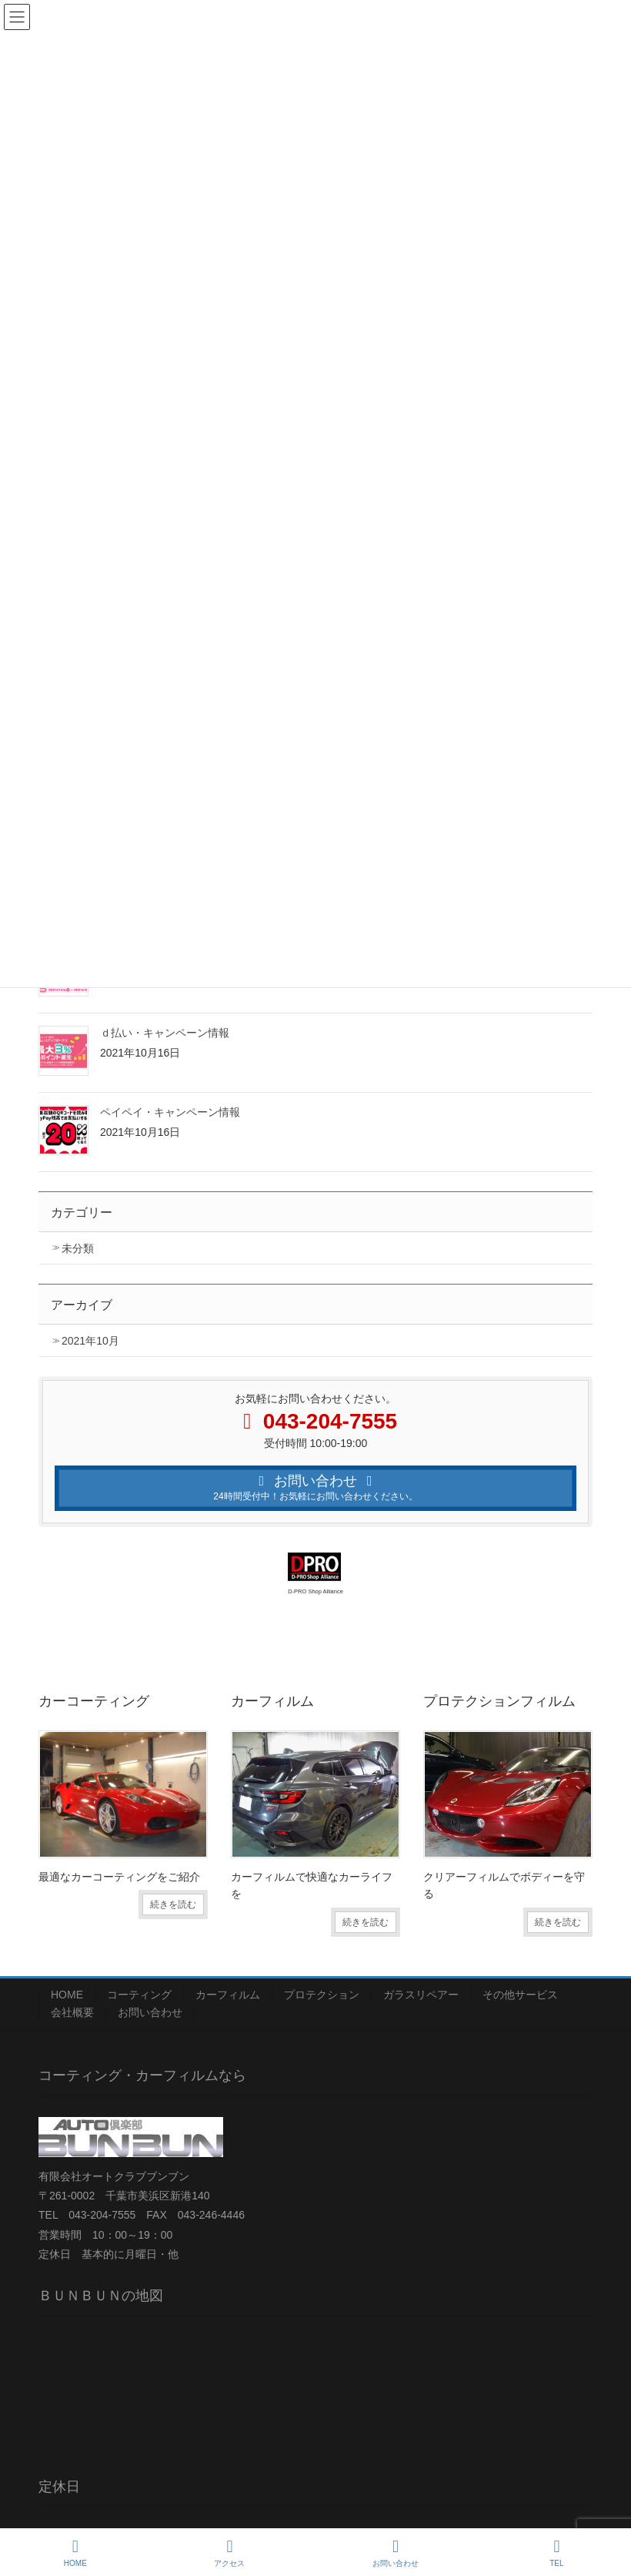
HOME (67, 1994)
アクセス (229, 2553)
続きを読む (173, 1904)
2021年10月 (90, 1341)
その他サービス (520, 1994)
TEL (557, 2553)
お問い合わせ (150, 2012)
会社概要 (72, 2012)
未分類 (78, 1248)
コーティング (139, 1994)
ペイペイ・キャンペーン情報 (170, 1112)
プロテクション (321, 1994)
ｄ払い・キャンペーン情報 (164, 1033)
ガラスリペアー (421, 1994)
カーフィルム (227, 1994)
